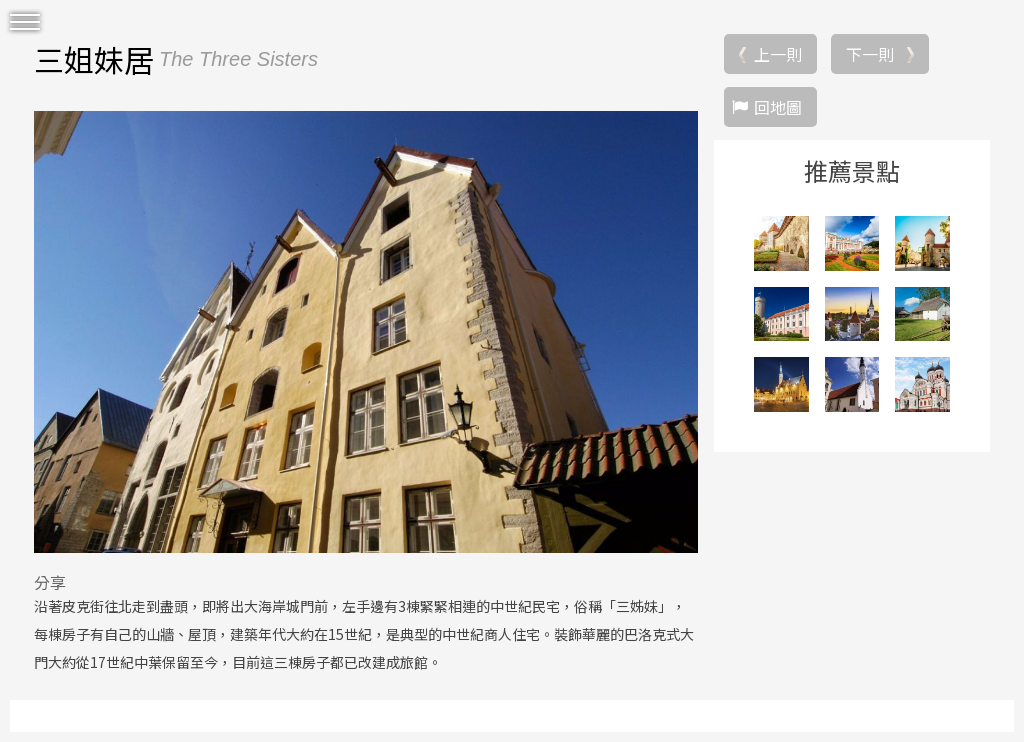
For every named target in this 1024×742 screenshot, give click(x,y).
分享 (50, 582)
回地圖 (778, 107)
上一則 (778, 54)
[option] (366, 332)
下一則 (870, 54)
